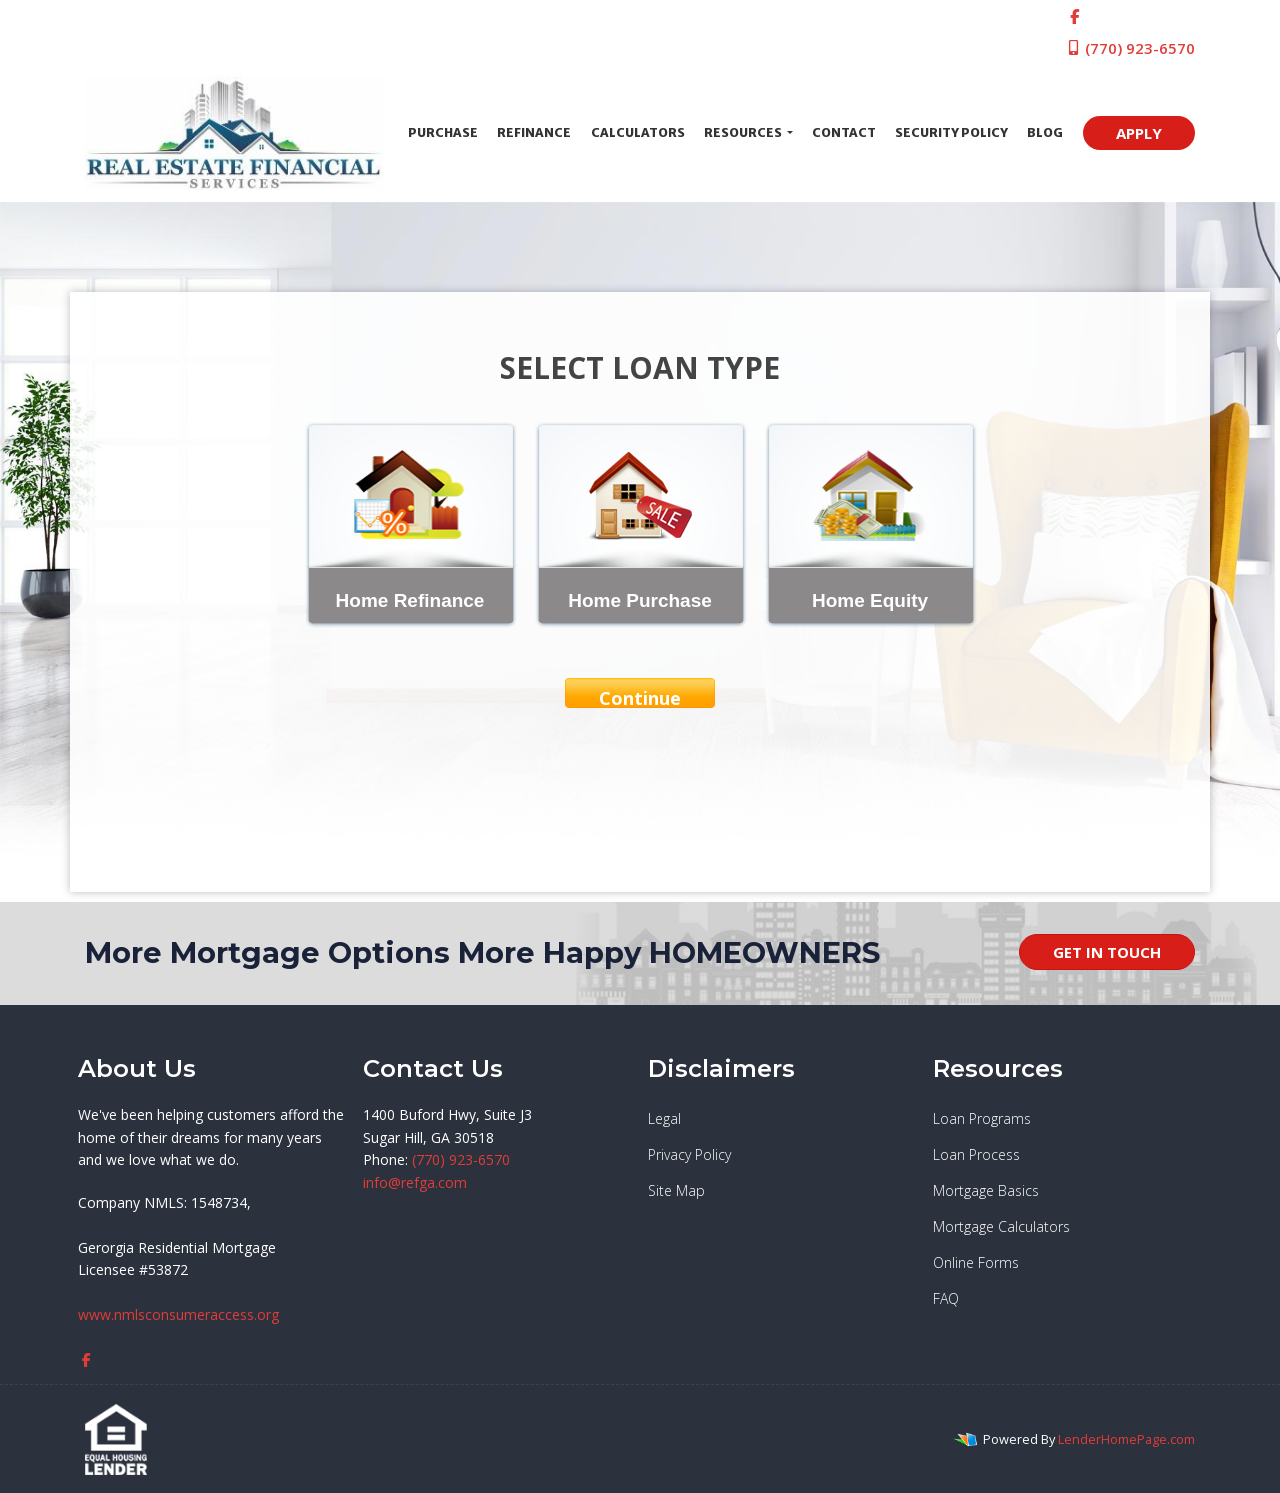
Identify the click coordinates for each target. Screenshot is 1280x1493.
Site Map (676, 1190)
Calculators (638, 132)
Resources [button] (744, 132)
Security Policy (951, 132)
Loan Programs (982, 1118)
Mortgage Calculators (1001, 1226)
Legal (664, 1118)
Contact (844, 132)
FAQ (946, 1298)
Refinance (534, 132)
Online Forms (976, 1262)
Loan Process (976, 1154)
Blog (1045, 132)
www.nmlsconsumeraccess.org (178, 1314)
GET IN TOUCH (1107, 952)
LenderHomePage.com (1126, 1439)
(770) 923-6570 (1130, 48)
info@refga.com (415, 1182)
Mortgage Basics (986, 1190)
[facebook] (1074, 16)
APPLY (1139, 133)
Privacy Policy (689, 1154)
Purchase (443, 132)
